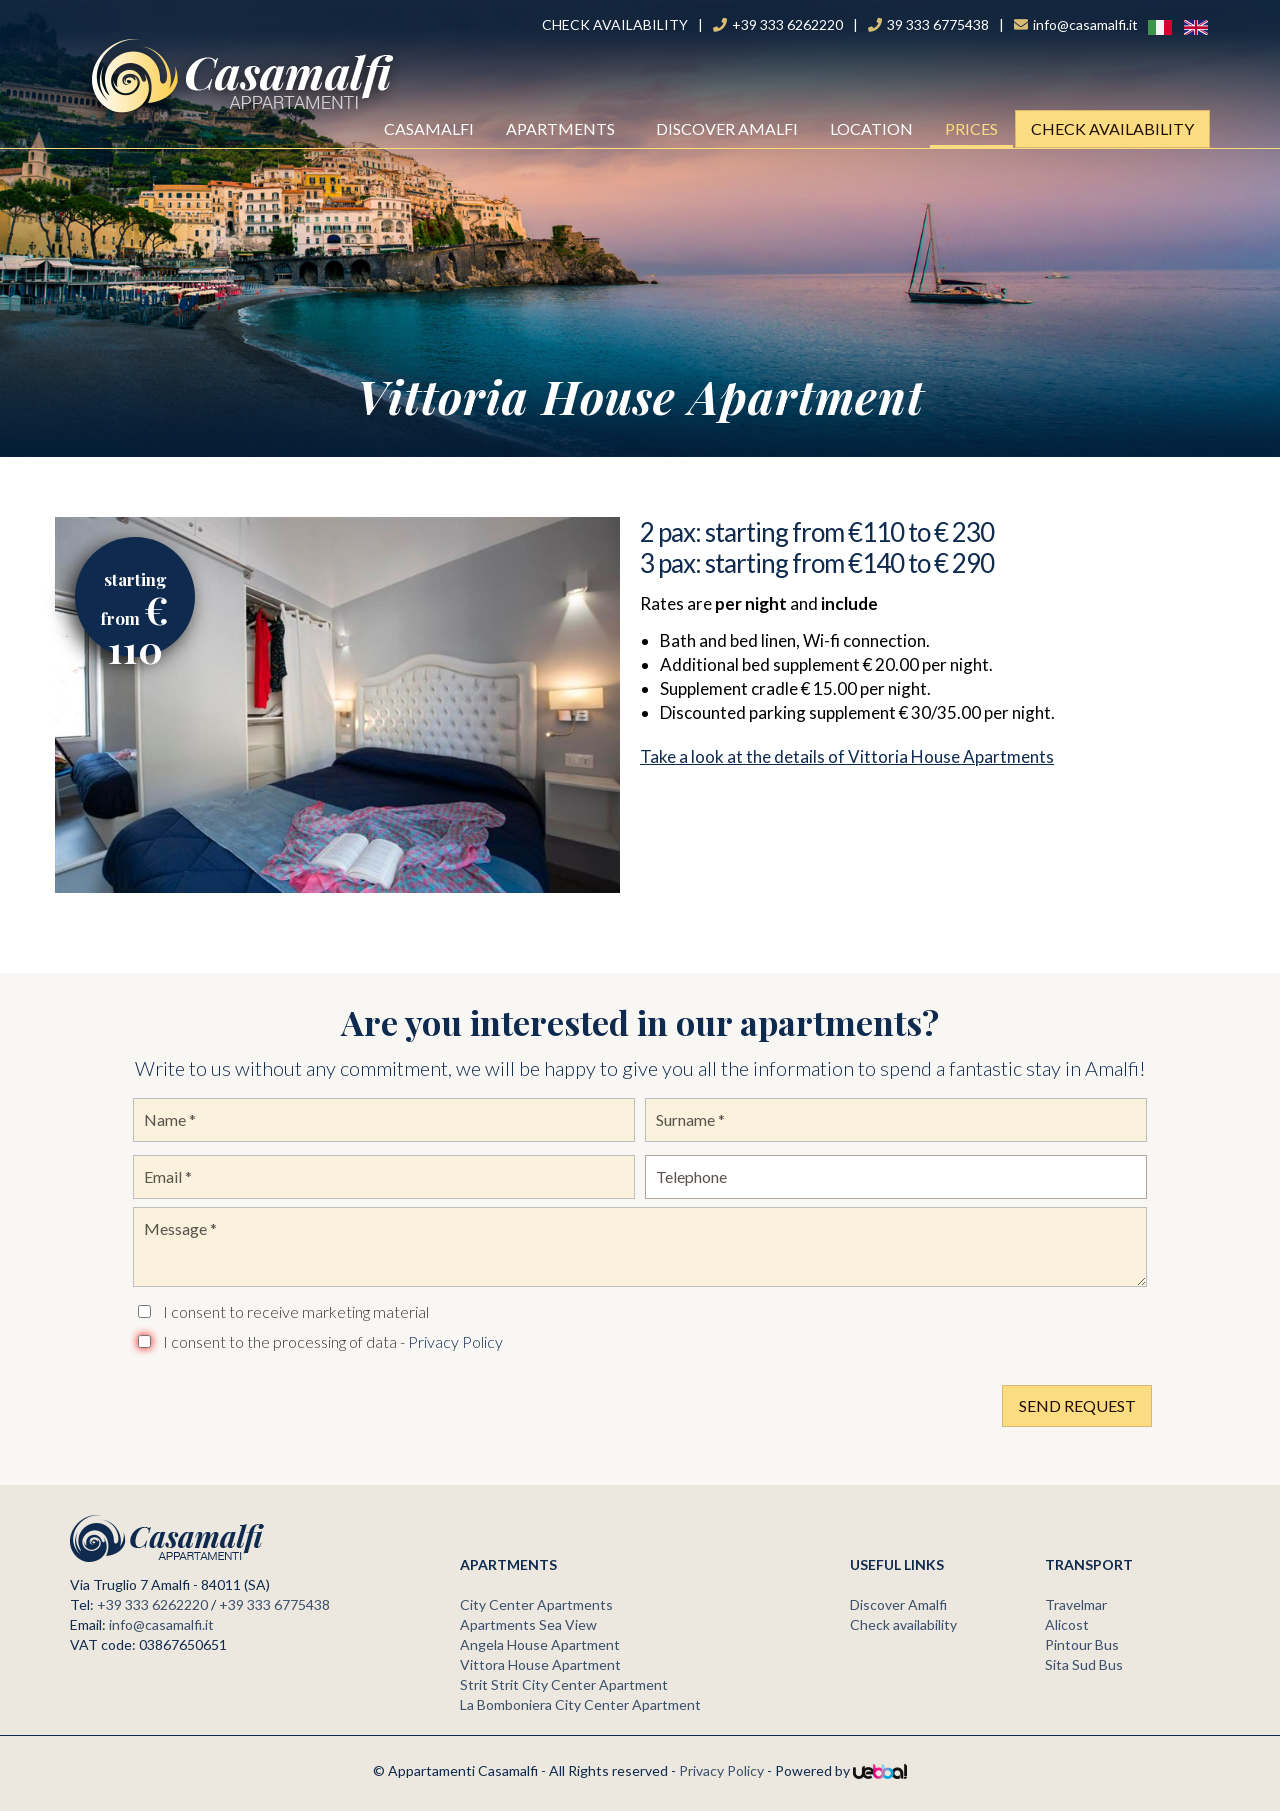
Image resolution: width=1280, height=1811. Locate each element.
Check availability (1112, 128)
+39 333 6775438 (274, 1604)
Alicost (1067, 1624)
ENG (1186, 26)
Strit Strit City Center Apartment (564, 1684)
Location (871, 128)
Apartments (566, 128)
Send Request (1077, 1405)
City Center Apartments (536, 1604)
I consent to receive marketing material (296, 1311)
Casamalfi (432, 128)
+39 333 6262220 (152, 1604)
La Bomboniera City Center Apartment (580, 1704)
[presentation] (285, 1401)
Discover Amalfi (727, 128)
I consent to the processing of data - (333, 1341)
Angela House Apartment (540, 1644)
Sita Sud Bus (1084, 1664)
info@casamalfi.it (161, 1624)
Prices (971, 128)
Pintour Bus (1082, 1644)
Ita (1149, 26)
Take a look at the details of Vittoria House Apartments (847, 756)
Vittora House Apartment (540, 1664)
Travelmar (1076, 1604)
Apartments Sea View (528, 1624)
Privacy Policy (455, 1341)
